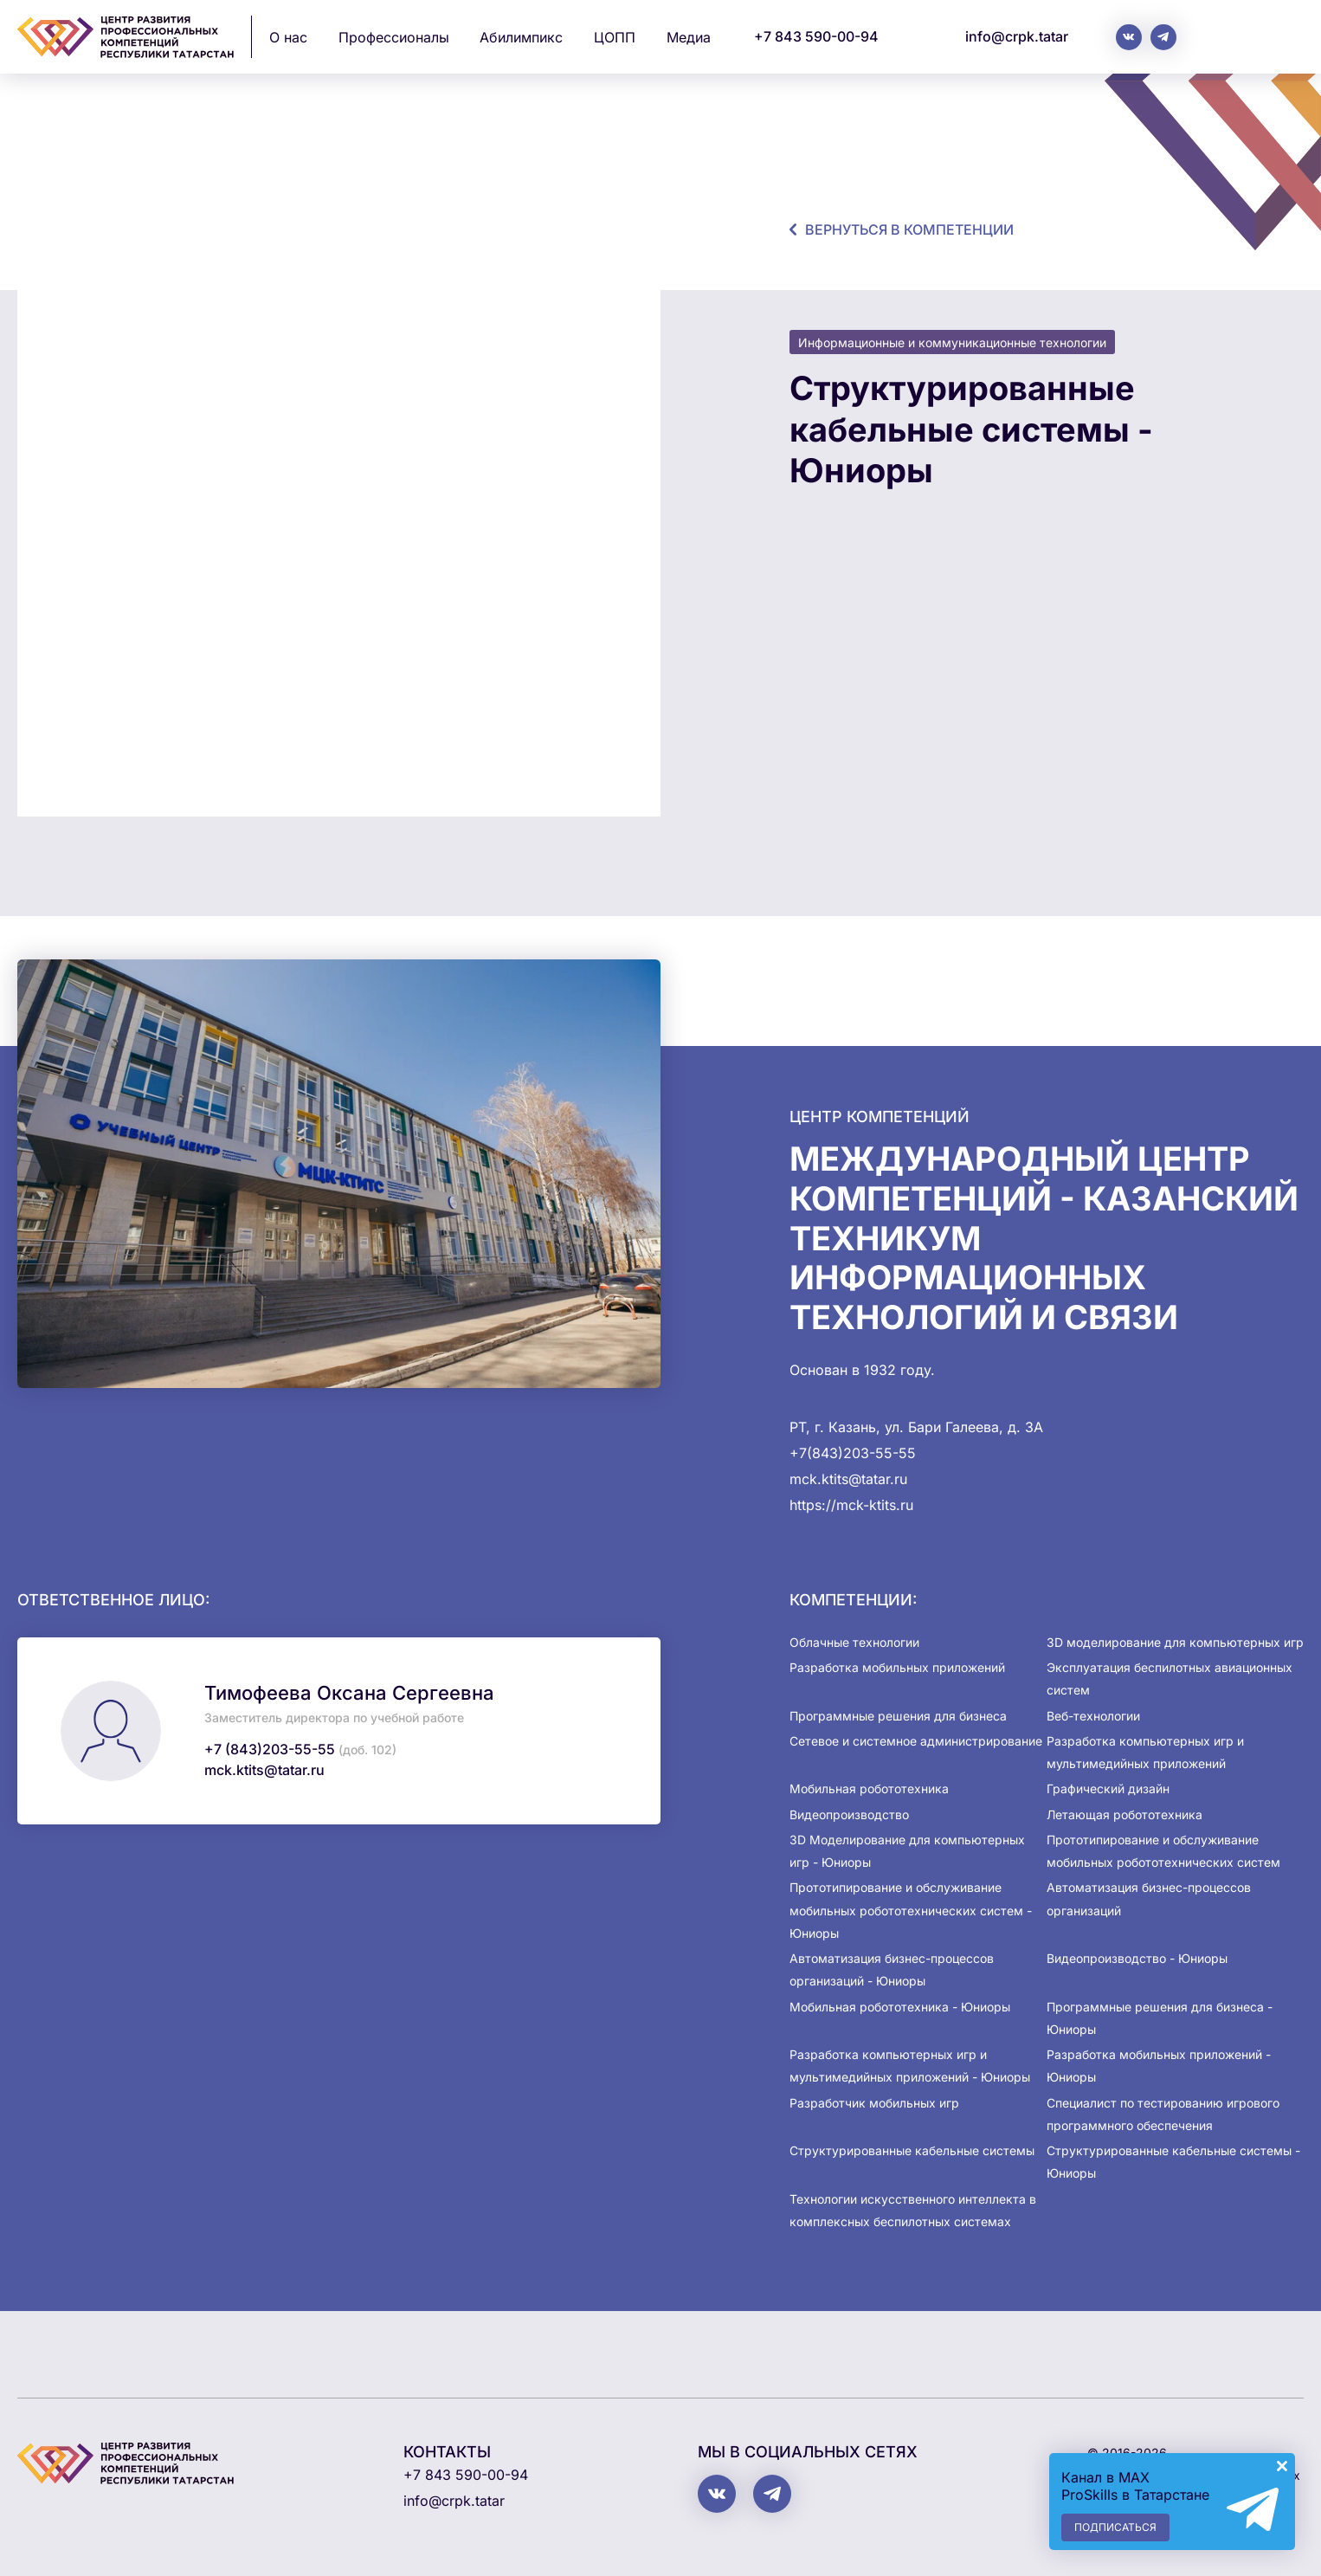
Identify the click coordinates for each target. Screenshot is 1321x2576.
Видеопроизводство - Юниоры (1137, 1958)
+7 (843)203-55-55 (269, 1749)
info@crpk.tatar (1016, 36)
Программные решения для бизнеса (898, 1715)
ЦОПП (614, 37)
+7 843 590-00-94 (816, 36)
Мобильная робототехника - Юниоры (899, 2006)
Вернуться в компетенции (909, 229)
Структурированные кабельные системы (911, 2150)
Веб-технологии (1093, 1715)
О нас (288, 37)
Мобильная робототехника (869, 1788)
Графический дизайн (1108, 1788)
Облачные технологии (854, 1642)
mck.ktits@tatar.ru (264, 1770)
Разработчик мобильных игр (874, 2102)
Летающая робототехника (1124, 1814)
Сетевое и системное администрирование (915, 1740)
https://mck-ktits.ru (851, 1505)
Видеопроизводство (849, 1814)
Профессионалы (393, 37)
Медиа (689, 37)
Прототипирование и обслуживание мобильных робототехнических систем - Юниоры (910, 1910)
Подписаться (1115, 2527)
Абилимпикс (521, 37)
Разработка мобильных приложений (897, 1667)
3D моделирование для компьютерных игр (1175, 1642)
